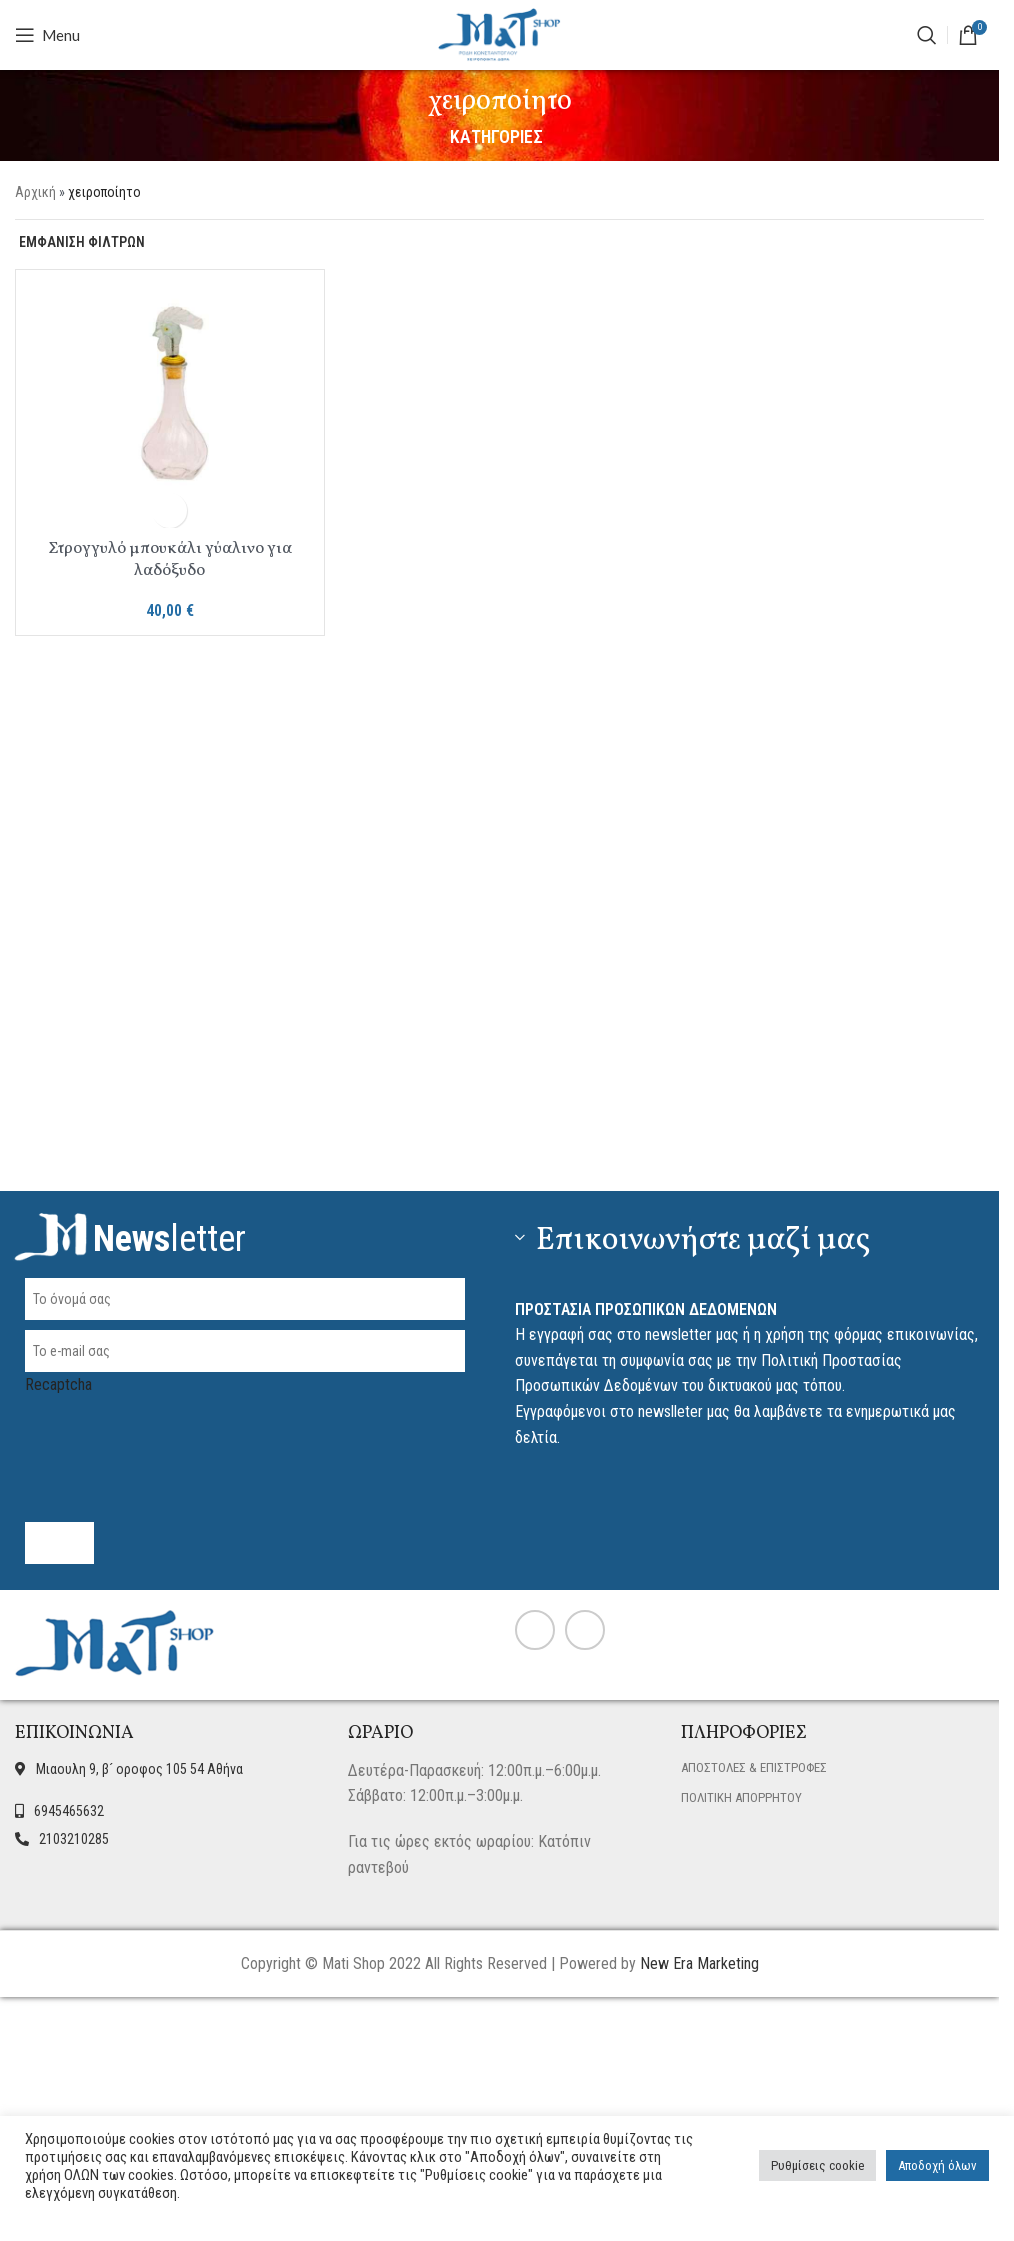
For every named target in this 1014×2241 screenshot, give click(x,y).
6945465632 (69, 1811)
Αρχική (35, 192)
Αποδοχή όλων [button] (937, 2165)
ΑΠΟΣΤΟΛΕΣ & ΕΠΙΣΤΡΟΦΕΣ (754, 1767)
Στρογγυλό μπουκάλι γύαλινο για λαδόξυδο (170, 559)
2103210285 (74, 1839)
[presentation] (177, 1437)
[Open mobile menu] (47, 35)
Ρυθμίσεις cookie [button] (817, 2165)
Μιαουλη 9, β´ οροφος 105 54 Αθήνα (139, 1769)
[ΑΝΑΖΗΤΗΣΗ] (927, 35)
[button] (169, 510)
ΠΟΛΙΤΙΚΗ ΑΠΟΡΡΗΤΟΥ (741, 1797)
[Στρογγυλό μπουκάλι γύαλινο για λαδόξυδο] (170, 389)
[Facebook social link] (535, 1630)
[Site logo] (500, 33)
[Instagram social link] (585, 1630)
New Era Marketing (699, 1963)
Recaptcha (245, 1425)
